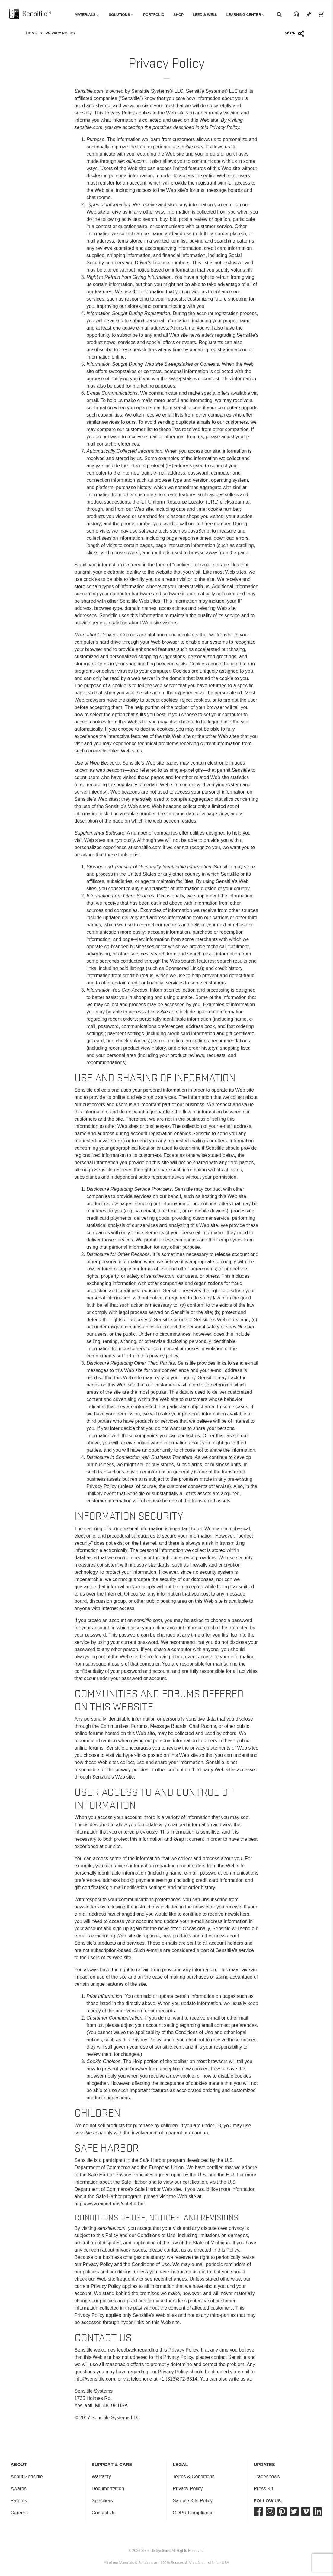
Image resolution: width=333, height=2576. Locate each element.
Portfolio (153, 15)
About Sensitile (27, 2476)
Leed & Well (205, 15)
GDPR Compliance (193, 2512)
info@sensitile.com (95, 2378)
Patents (19, 2500)
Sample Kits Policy (193, 2500)
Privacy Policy (188, 2488)
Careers (19, 2512)
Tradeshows (267, 2476)
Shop (178, 15)
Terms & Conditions (194, 2476)
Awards (19, 2488)
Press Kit (263, 2488)
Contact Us (103, 2512)
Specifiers (102, 2500)
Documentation (107, 2488)
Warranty (101, 2476)
